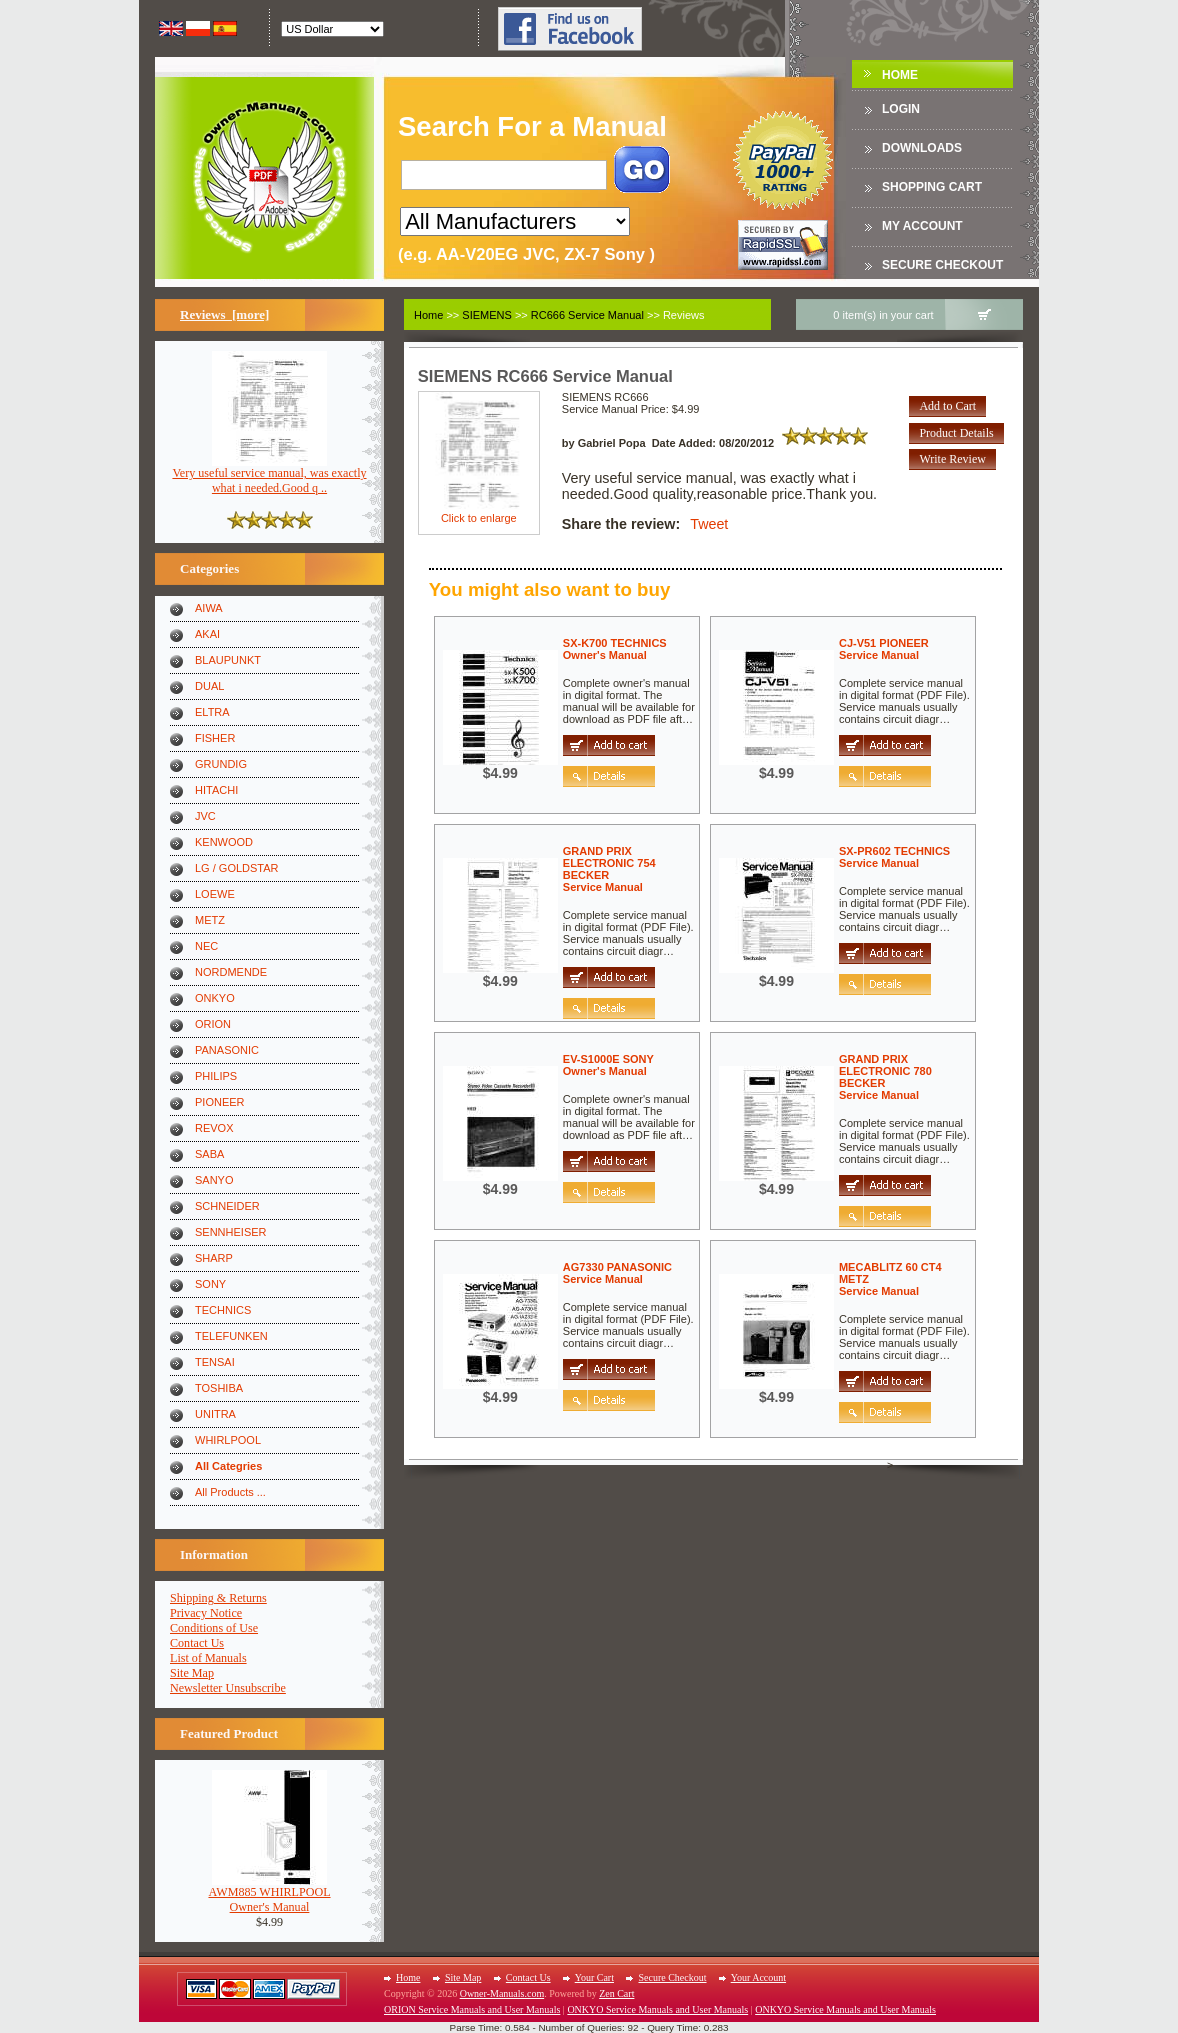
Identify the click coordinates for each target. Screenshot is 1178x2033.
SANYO (214, 1180)
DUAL (209, 686)
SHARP (214, 1258)
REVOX (214, 1128)
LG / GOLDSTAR (237, 868)
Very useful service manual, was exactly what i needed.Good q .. (269, 475)
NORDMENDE (231, 972)
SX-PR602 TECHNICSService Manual (894, 857)
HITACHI (216, 790)
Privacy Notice (206, 1613)
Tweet (709, 524)
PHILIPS (216, 1076)
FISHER (215, 738)
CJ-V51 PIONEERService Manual (884, 649)
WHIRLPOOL (228, 1440)
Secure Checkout (942, 265)
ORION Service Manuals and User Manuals (472, 2009)
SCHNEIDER (227, 1206)
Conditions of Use (214, 1628)
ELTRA (212, 712)
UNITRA (215, 1414)
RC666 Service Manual (587, 315)
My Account (922, 226)
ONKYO (215, 998)
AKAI (207, 634)
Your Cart (594, 1977)
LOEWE (215, 894)
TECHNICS (223, 1310)
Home (900, 75)
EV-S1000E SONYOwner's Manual (608, 1065)
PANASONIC (227, 1050)
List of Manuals (208, 1658)
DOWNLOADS (922, 148)
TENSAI (215, 1362)
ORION (213, 1024)
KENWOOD (224, 842)
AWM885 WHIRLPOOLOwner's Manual (269, 1894)
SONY (210, 1284)
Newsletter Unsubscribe (228, 1688)
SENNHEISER (231, 1232)
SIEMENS (487, 315)
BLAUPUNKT (228, 660)
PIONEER (220, 1102)
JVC (205, 816)
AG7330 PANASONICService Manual (617, 1273)
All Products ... (230, 1492)
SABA (209, 1154)
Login (901, 109)
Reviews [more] (224, 314)
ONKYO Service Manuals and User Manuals (657, 2009)
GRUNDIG (221, 764)
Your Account (758, 1977)
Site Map (192, 1673)
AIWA (209, 608)
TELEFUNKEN (231, 1336)
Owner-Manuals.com (502, 1993)
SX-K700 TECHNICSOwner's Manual (615, 649)
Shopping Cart (932, 187)
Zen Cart (616, 1993)
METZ (210, 920)
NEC (206, 946)
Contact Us (197, 1643)
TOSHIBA (219, 1388)
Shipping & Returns (218, 1598)
